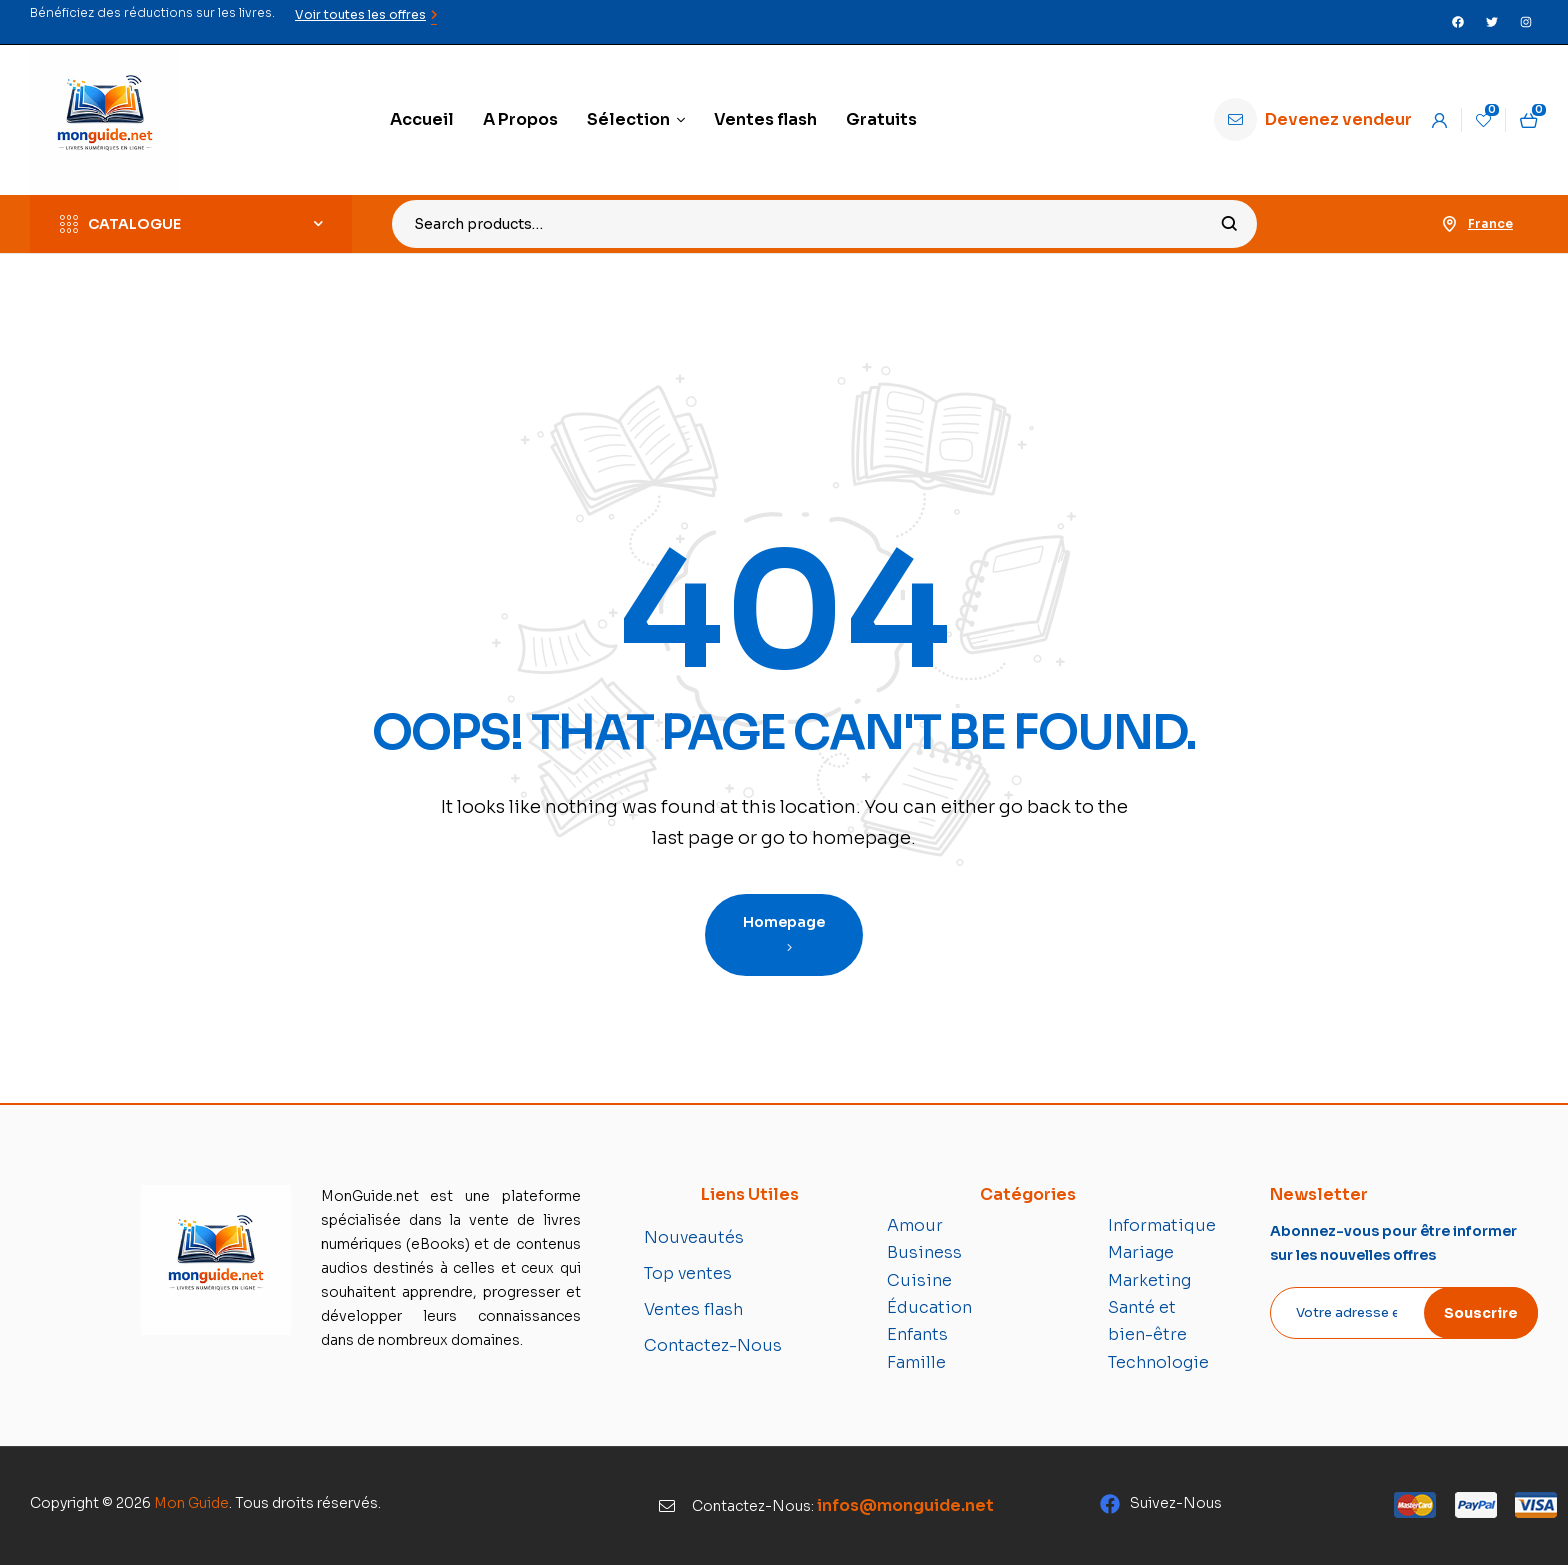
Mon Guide (191, 1503)
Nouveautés (694, 1237)
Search (1229, 224)
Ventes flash (693, 1309)
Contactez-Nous (713, 1345)
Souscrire (1481, 1313)
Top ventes (688, 1273)
